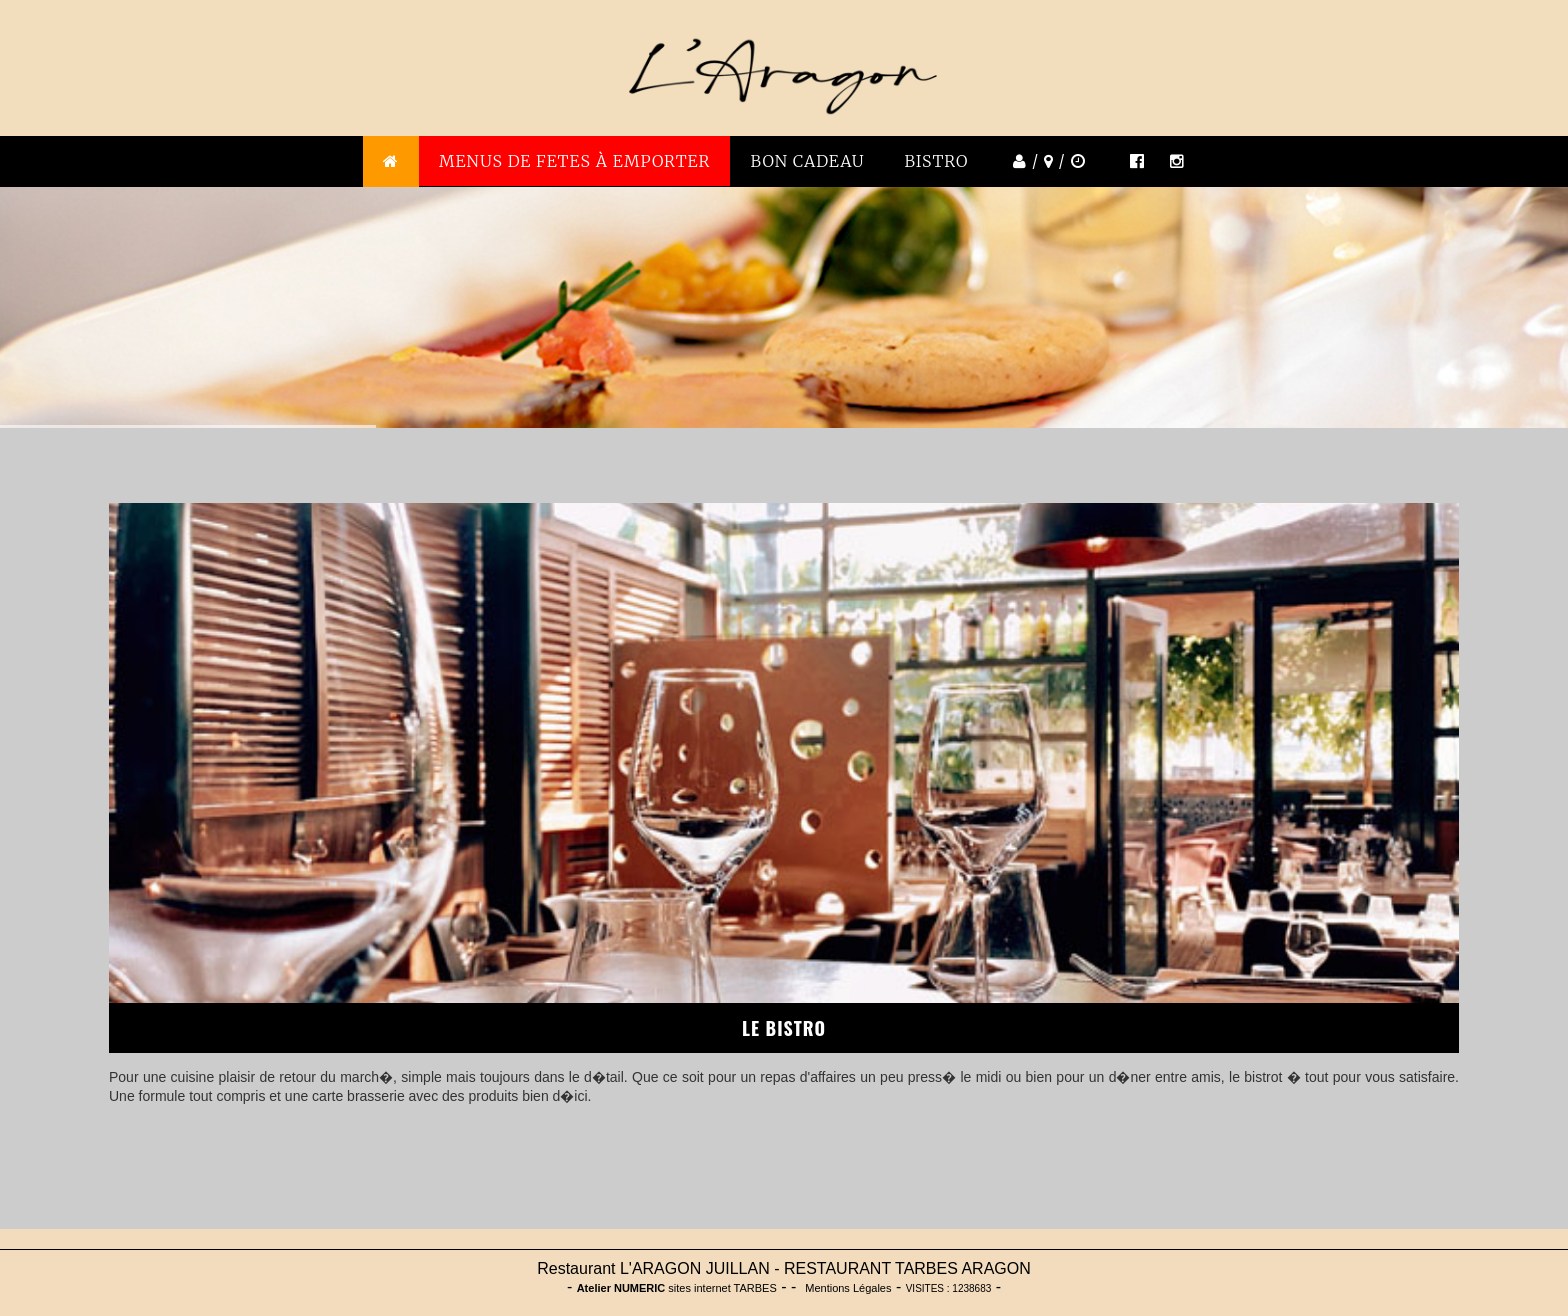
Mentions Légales (848, 1288)
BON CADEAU (807, 161)
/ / (1046, 161)
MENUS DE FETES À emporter (575, 161)
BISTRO (937, 161)
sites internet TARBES (677, 1288)
